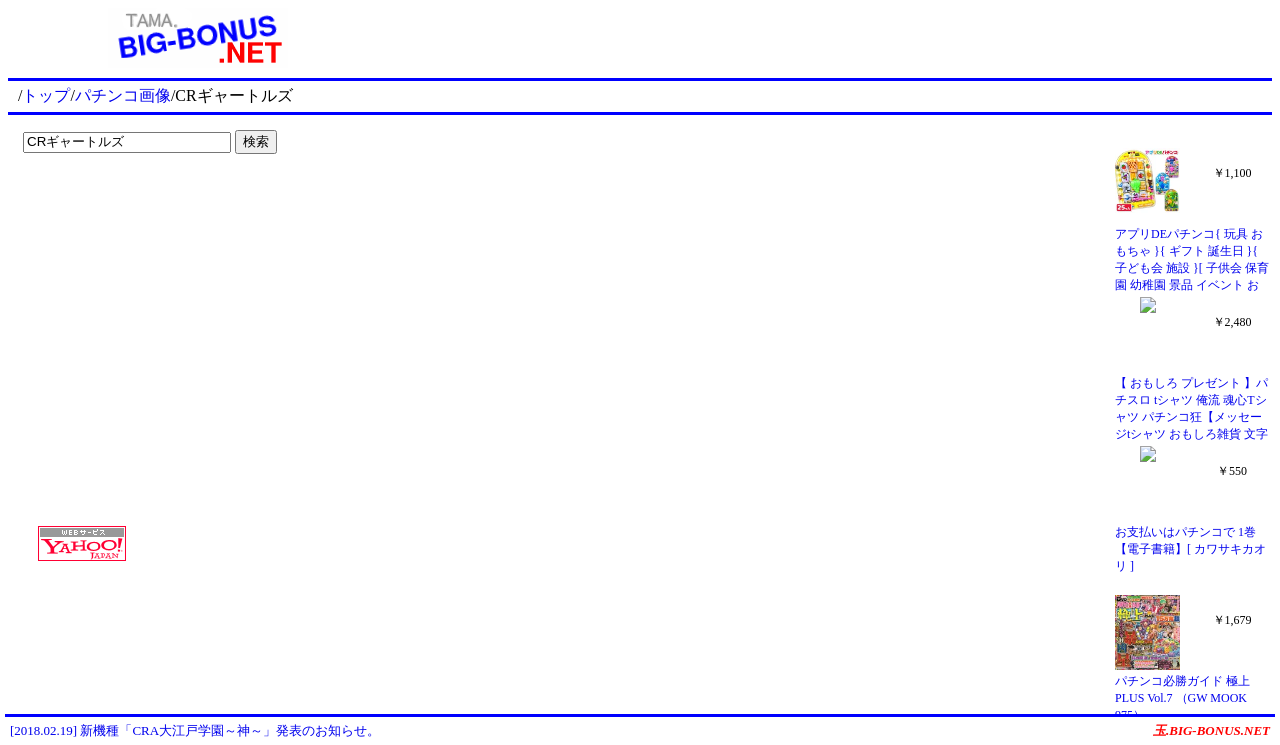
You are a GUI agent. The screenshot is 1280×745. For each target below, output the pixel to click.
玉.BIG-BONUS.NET (1211, 730)
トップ (46, 95)
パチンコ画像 (123, 95)
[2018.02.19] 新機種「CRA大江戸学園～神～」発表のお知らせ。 (195, 730)
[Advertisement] (140, 202)
